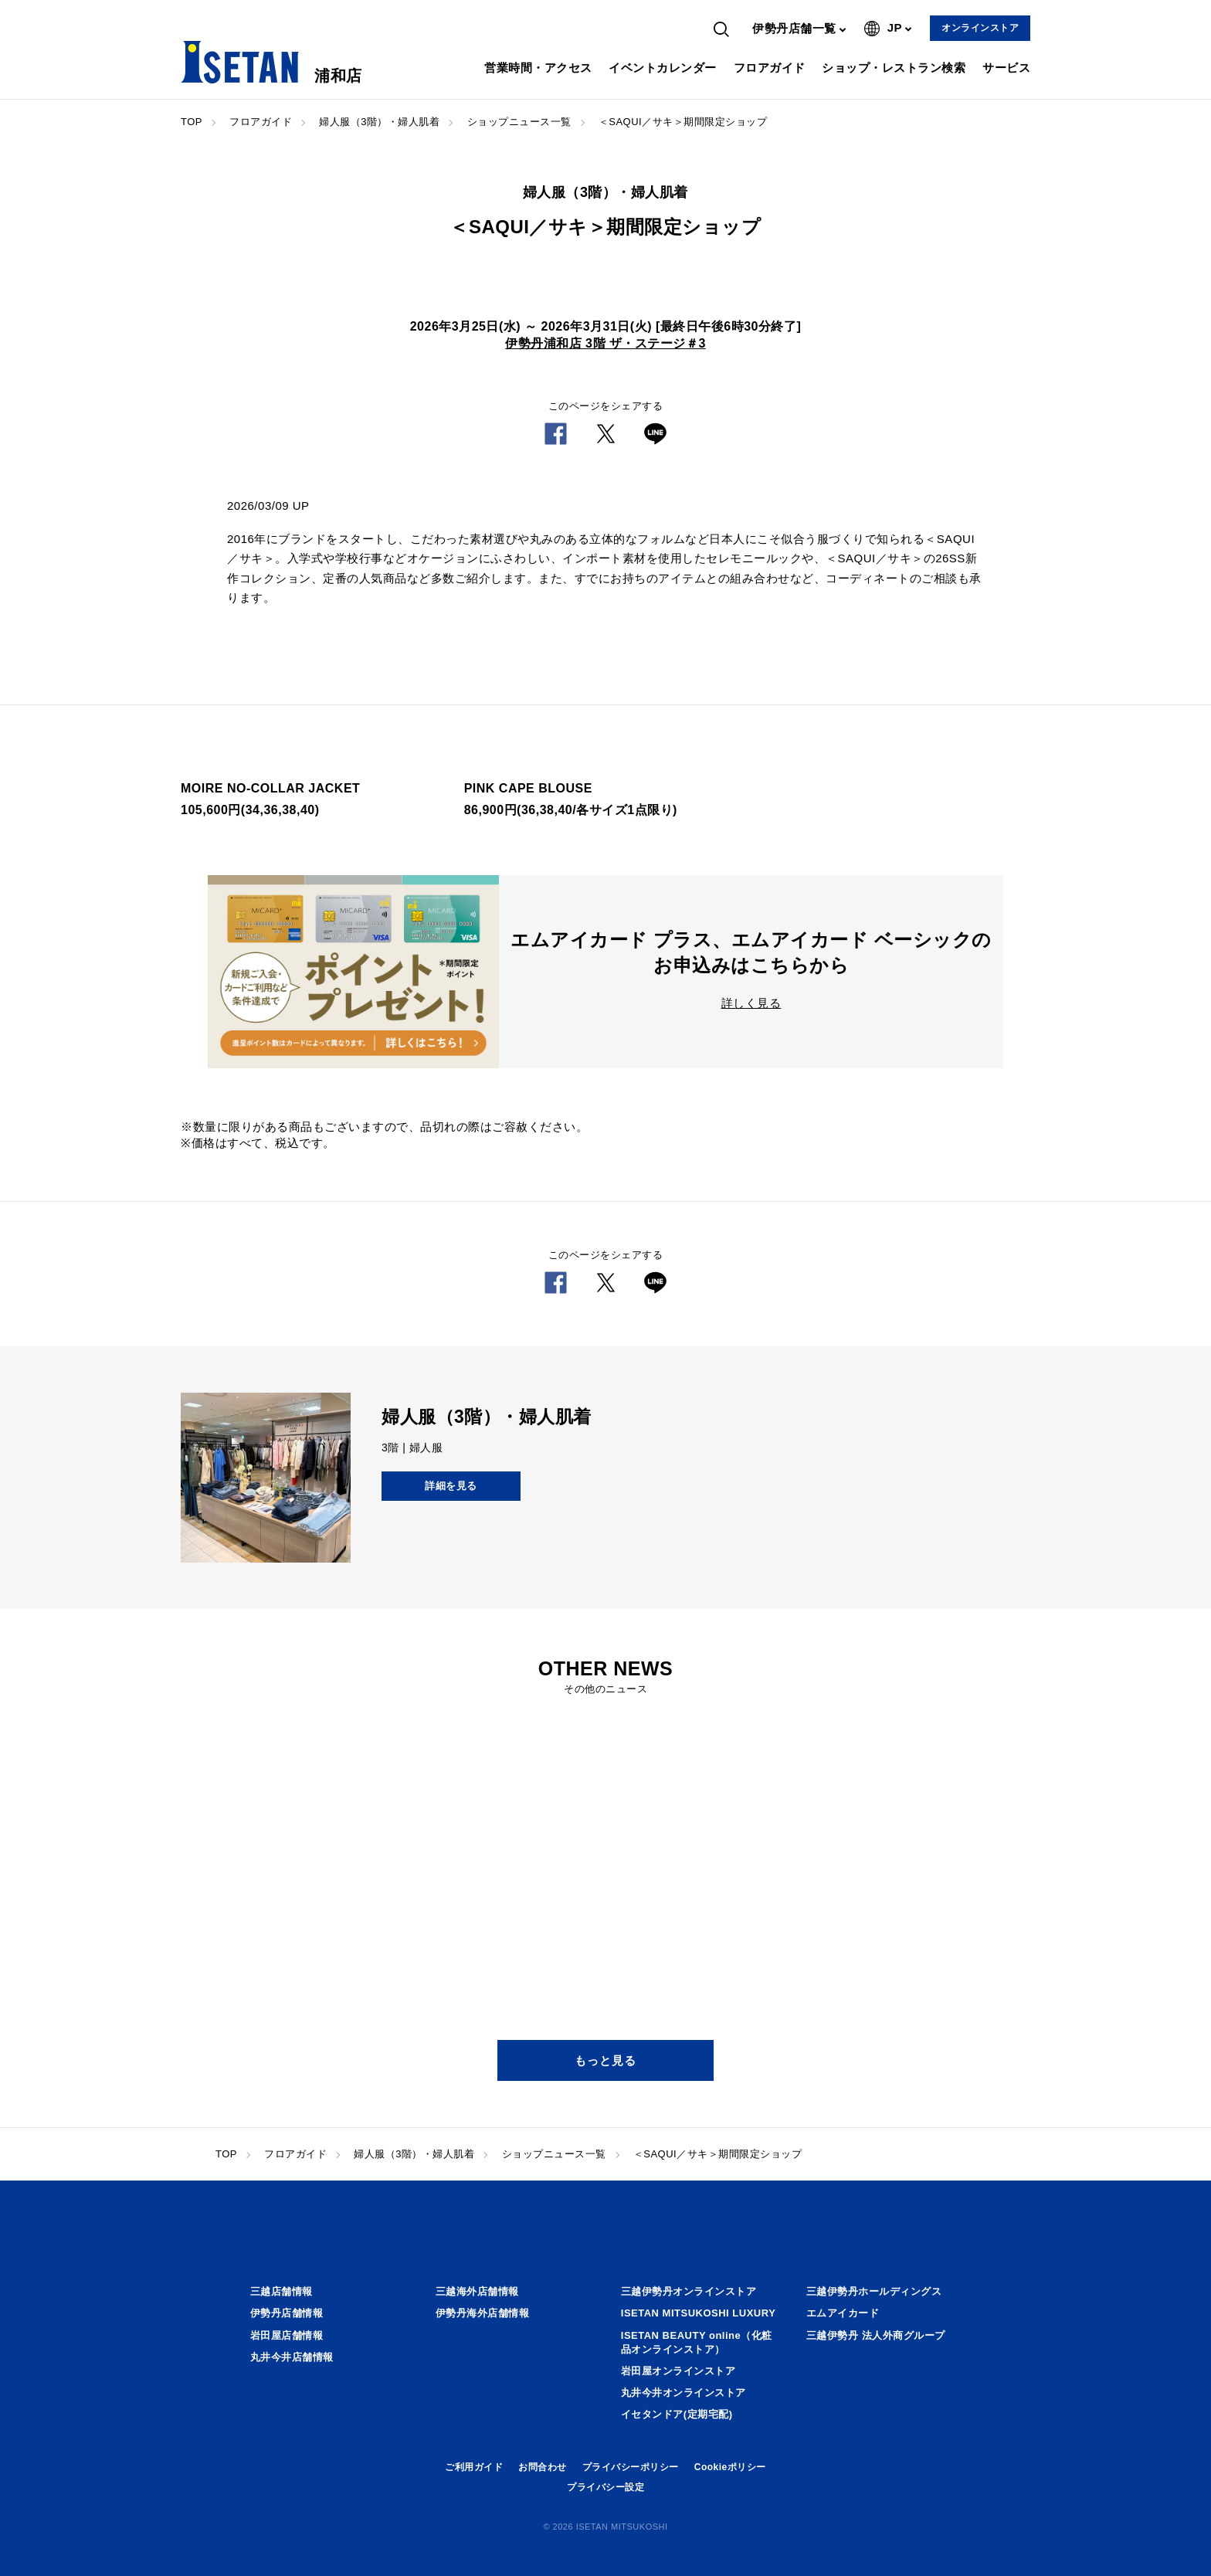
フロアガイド (770, 67)
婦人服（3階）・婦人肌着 (379, 121)
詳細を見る (451, 1486)
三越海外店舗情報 (477, 2291)
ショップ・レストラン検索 (893, 67)
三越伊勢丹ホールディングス (874, 2291)
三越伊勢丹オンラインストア (689, 2291)
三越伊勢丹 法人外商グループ (875, 2335)
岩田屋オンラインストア (678, 2371)
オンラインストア (980, 27)
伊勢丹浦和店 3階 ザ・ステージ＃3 (605, 343)
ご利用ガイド (474, 2467)
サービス (1006, 67)
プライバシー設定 (605, 2487)
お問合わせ (542, 2467)
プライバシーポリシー (630, 2467)
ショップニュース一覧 (519, 121)
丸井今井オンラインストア (683, 2392)
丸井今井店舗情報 (292, 2357)
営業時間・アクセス (538, 67)
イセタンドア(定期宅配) (677, 2414)
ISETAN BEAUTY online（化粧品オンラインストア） (696, 2342)
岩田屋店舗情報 (287, 2335)
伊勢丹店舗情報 (287, 2313)
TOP (191, 121)
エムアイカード (843, 2313)
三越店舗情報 (281, 2291)
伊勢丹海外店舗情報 (483, 2313)
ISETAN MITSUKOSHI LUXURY (698, 2313)
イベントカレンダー (663, 67)
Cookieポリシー (730, 2467)
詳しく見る (751, 1003)
